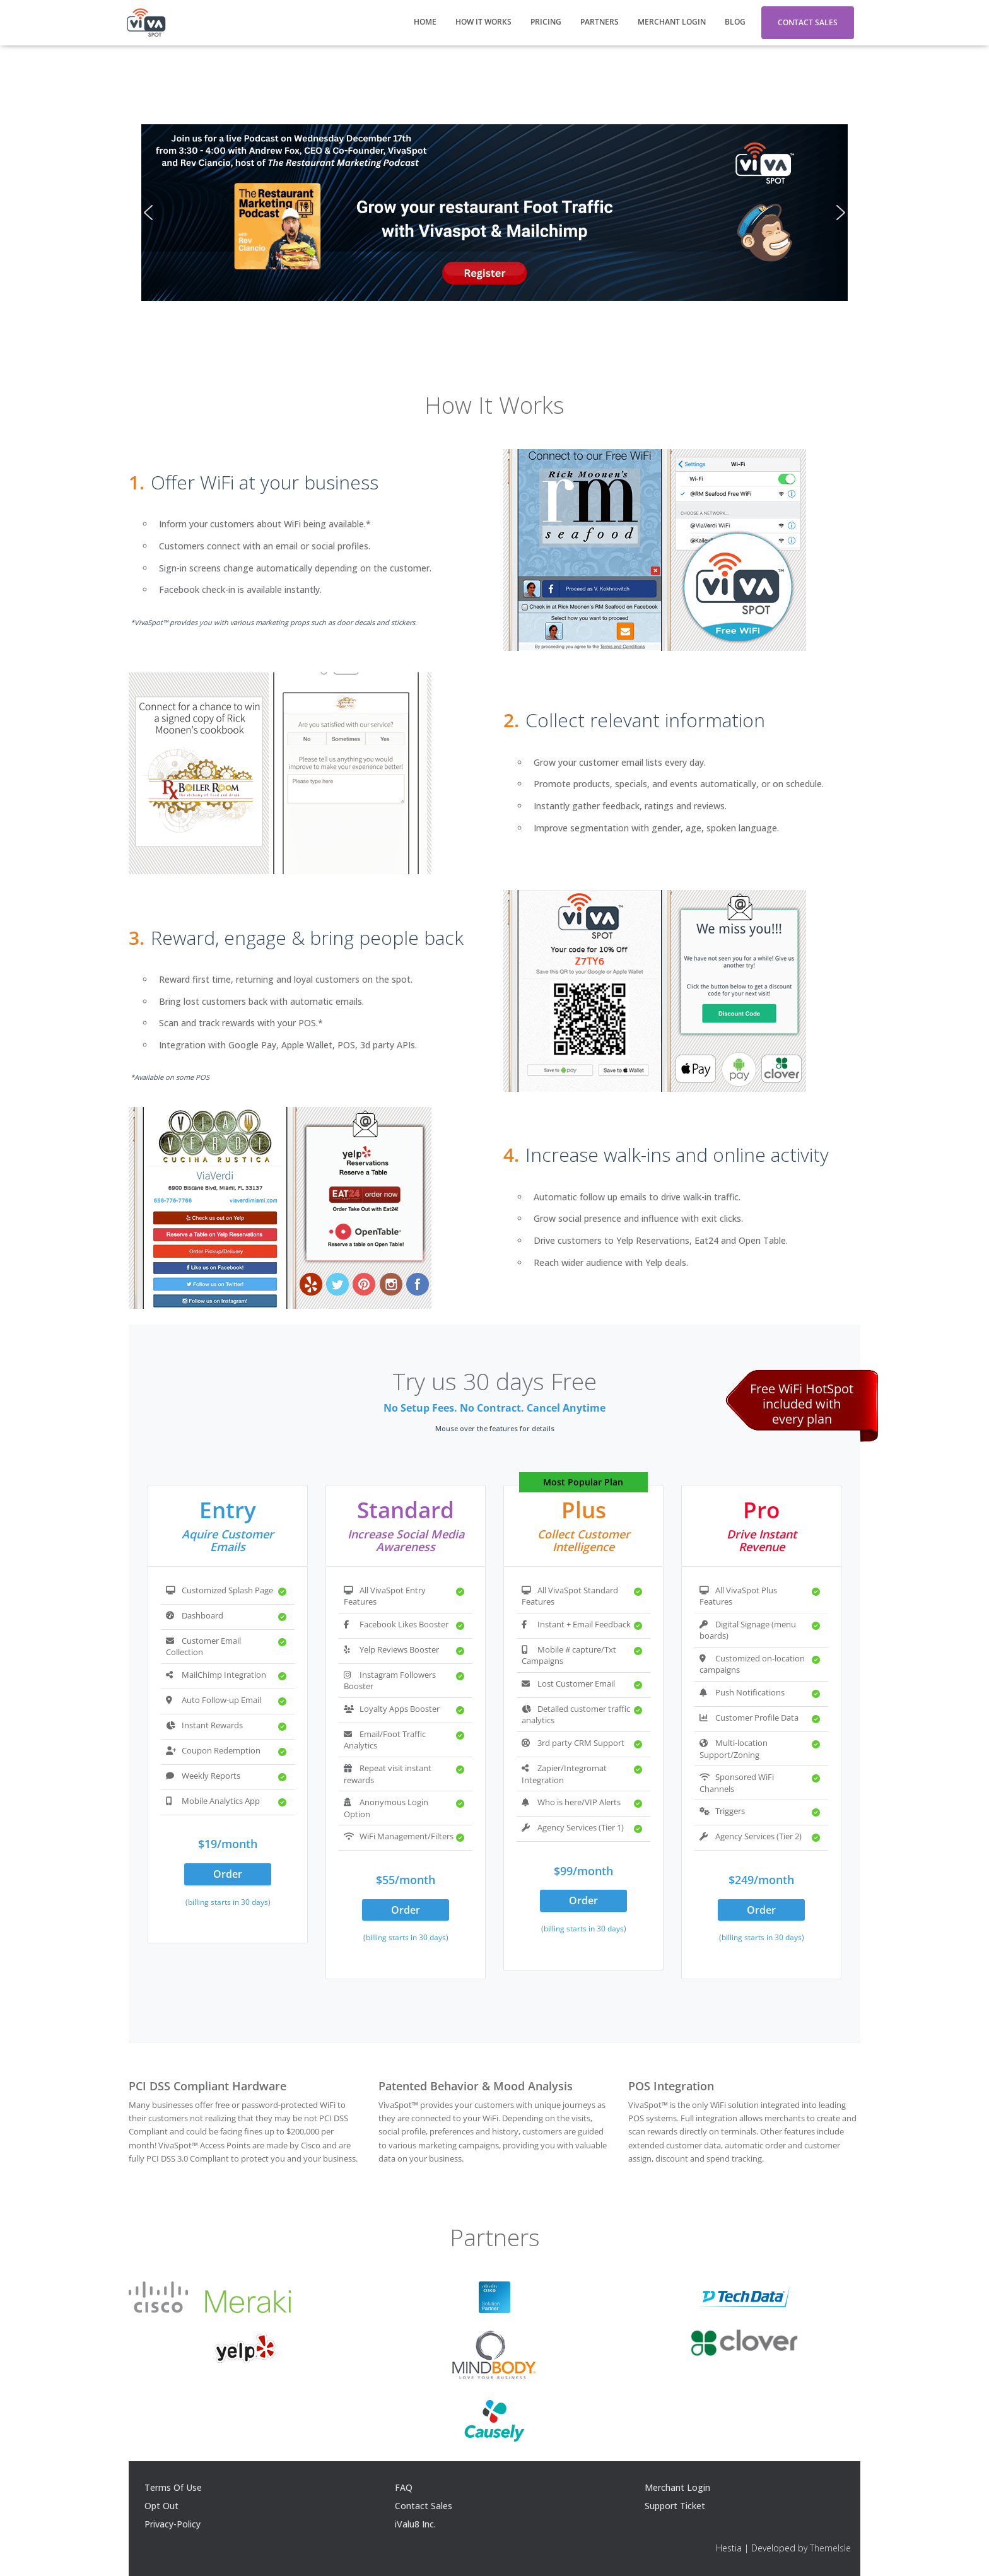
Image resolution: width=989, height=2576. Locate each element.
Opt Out (161, 2506)
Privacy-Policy (172, 2524)
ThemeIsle (830, 2548)
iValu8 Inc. (415, 2524)
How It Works (483, 21)
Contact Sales (808, 22)
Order (227, 1874)
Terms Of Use (173, 2487)
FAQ (404, 2487)
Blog (735, 21)
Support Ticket (675, 2506)
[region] (494, 212)
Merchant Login (672, 21)
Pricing (545, 21)
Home (425, 21)
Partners (599, 21)
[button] (148, 212)
